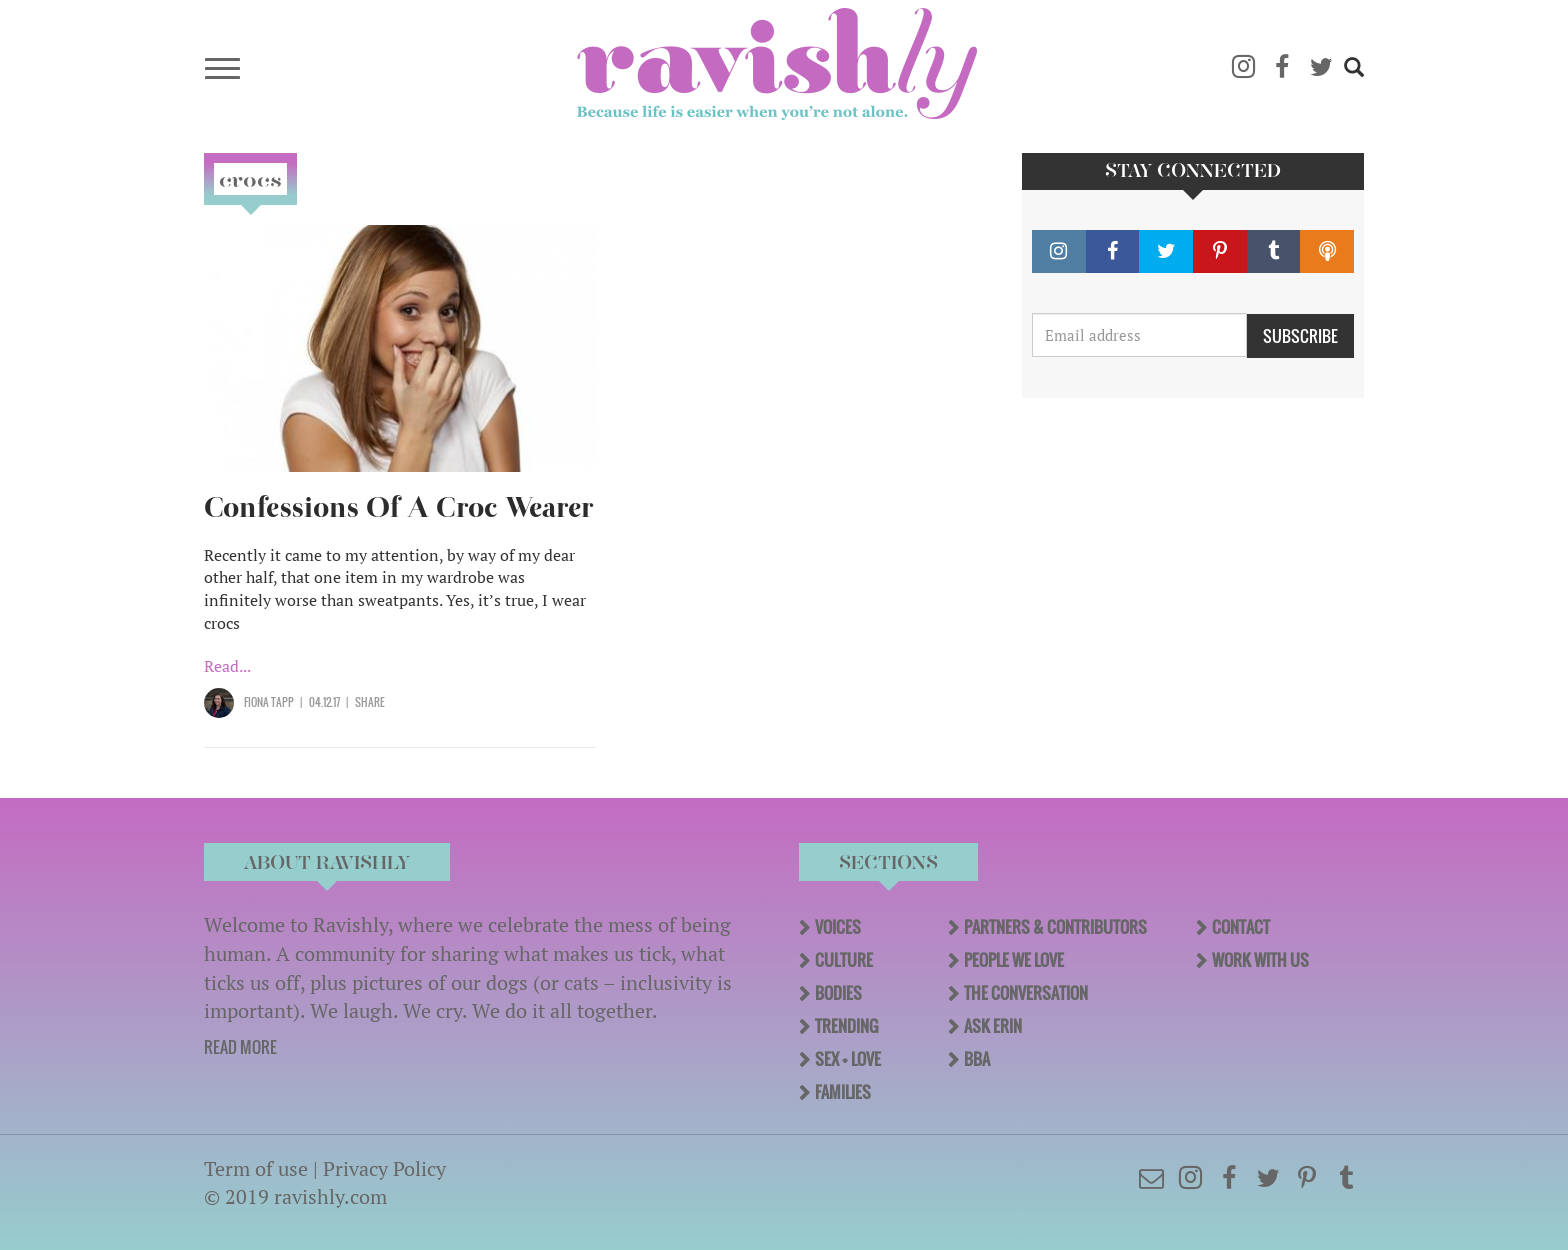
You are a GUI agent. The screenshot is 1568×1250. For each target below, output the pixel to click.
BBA (977, 1059)
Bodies (838, 993)
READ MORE (240, 1047)
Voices (838, 927)
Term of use (256, 1168)
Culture (844, 960)
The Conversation (1026, 993)
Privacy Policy (384, 1168)
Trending (846, 1026)
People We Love (1014, 960)
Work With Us (1260, 960)
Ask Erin (993, 1026)
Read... (227, 666)
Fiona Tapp (269, 702)
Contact (1241, 927)
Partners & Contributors (1055, 927)
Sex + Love (848, 1059)
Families (843, 1092)
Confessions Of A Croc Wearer (399, 507)
